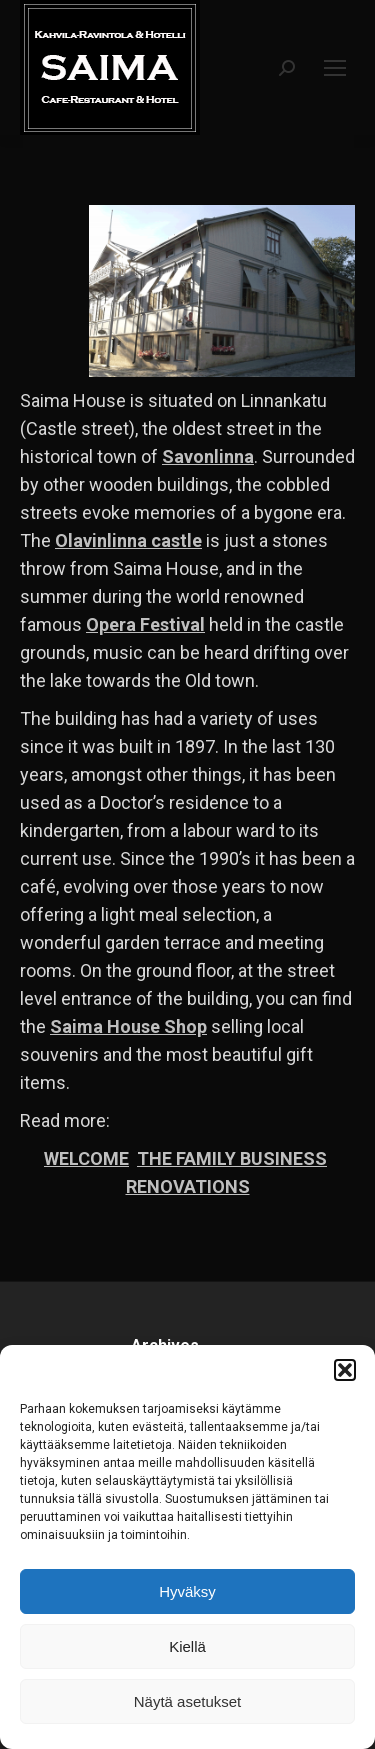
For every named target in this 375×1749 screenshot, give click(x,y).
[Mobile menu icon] (335, 68)
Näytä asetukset (188, 1701)
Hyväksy (187, 1591)
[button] (345, 1370)
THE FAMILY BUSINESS (232, 1158)
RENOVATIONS (188, 1186)
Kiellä (187, 1646)
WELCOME (86, 1158)
